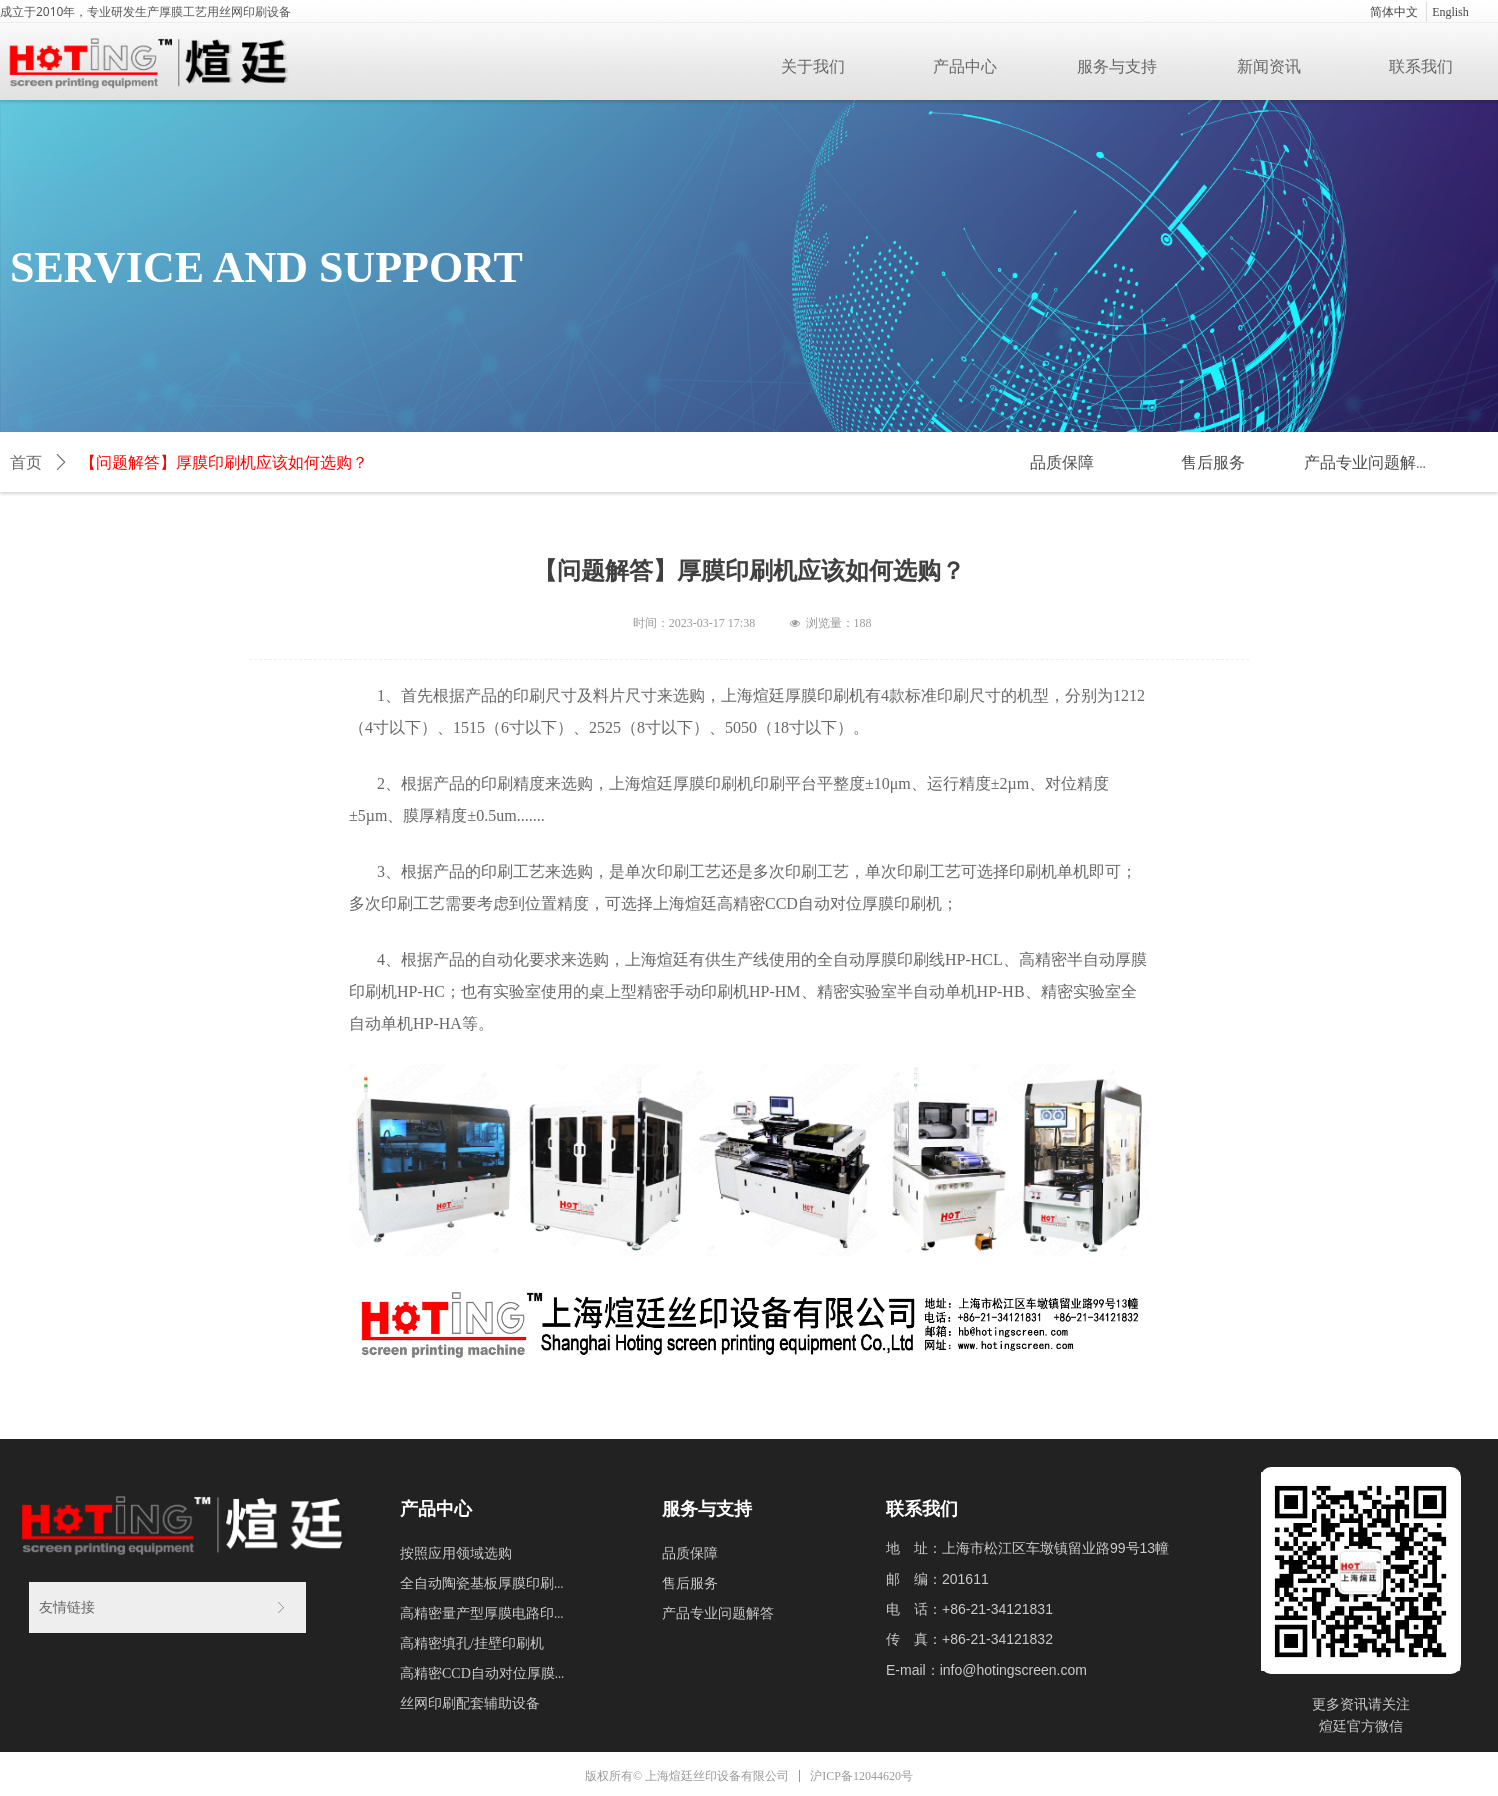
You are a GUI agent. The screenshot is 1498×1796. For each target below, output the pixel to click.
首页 (26, 462)
